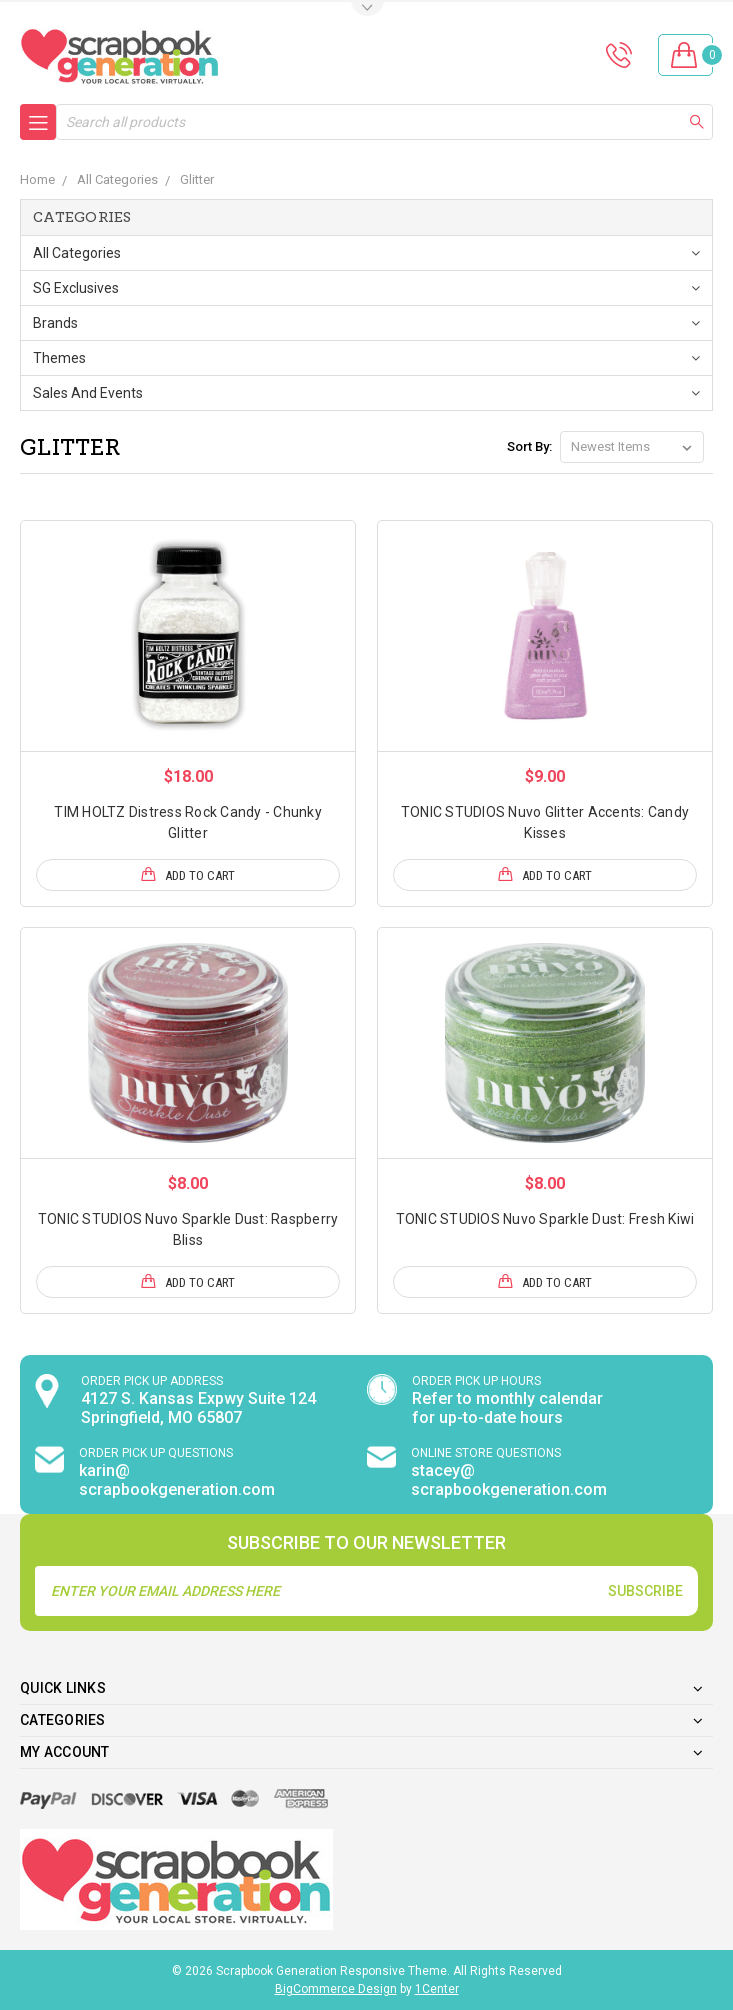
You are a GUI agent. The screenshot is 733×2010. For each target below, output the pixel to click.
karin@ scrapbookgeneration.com (177, 1480)
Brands (55, 323)
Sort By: (529, 446)
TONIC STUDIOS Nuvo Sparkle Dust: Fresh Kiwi (545, 1219)
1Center (437, 1989)
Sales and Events (88, 393)
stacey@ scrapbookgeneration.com (509, 1480)
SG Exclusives (76, 288)
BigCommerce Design (336, 1989)
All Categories (77, 253)
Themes (59, 358)
